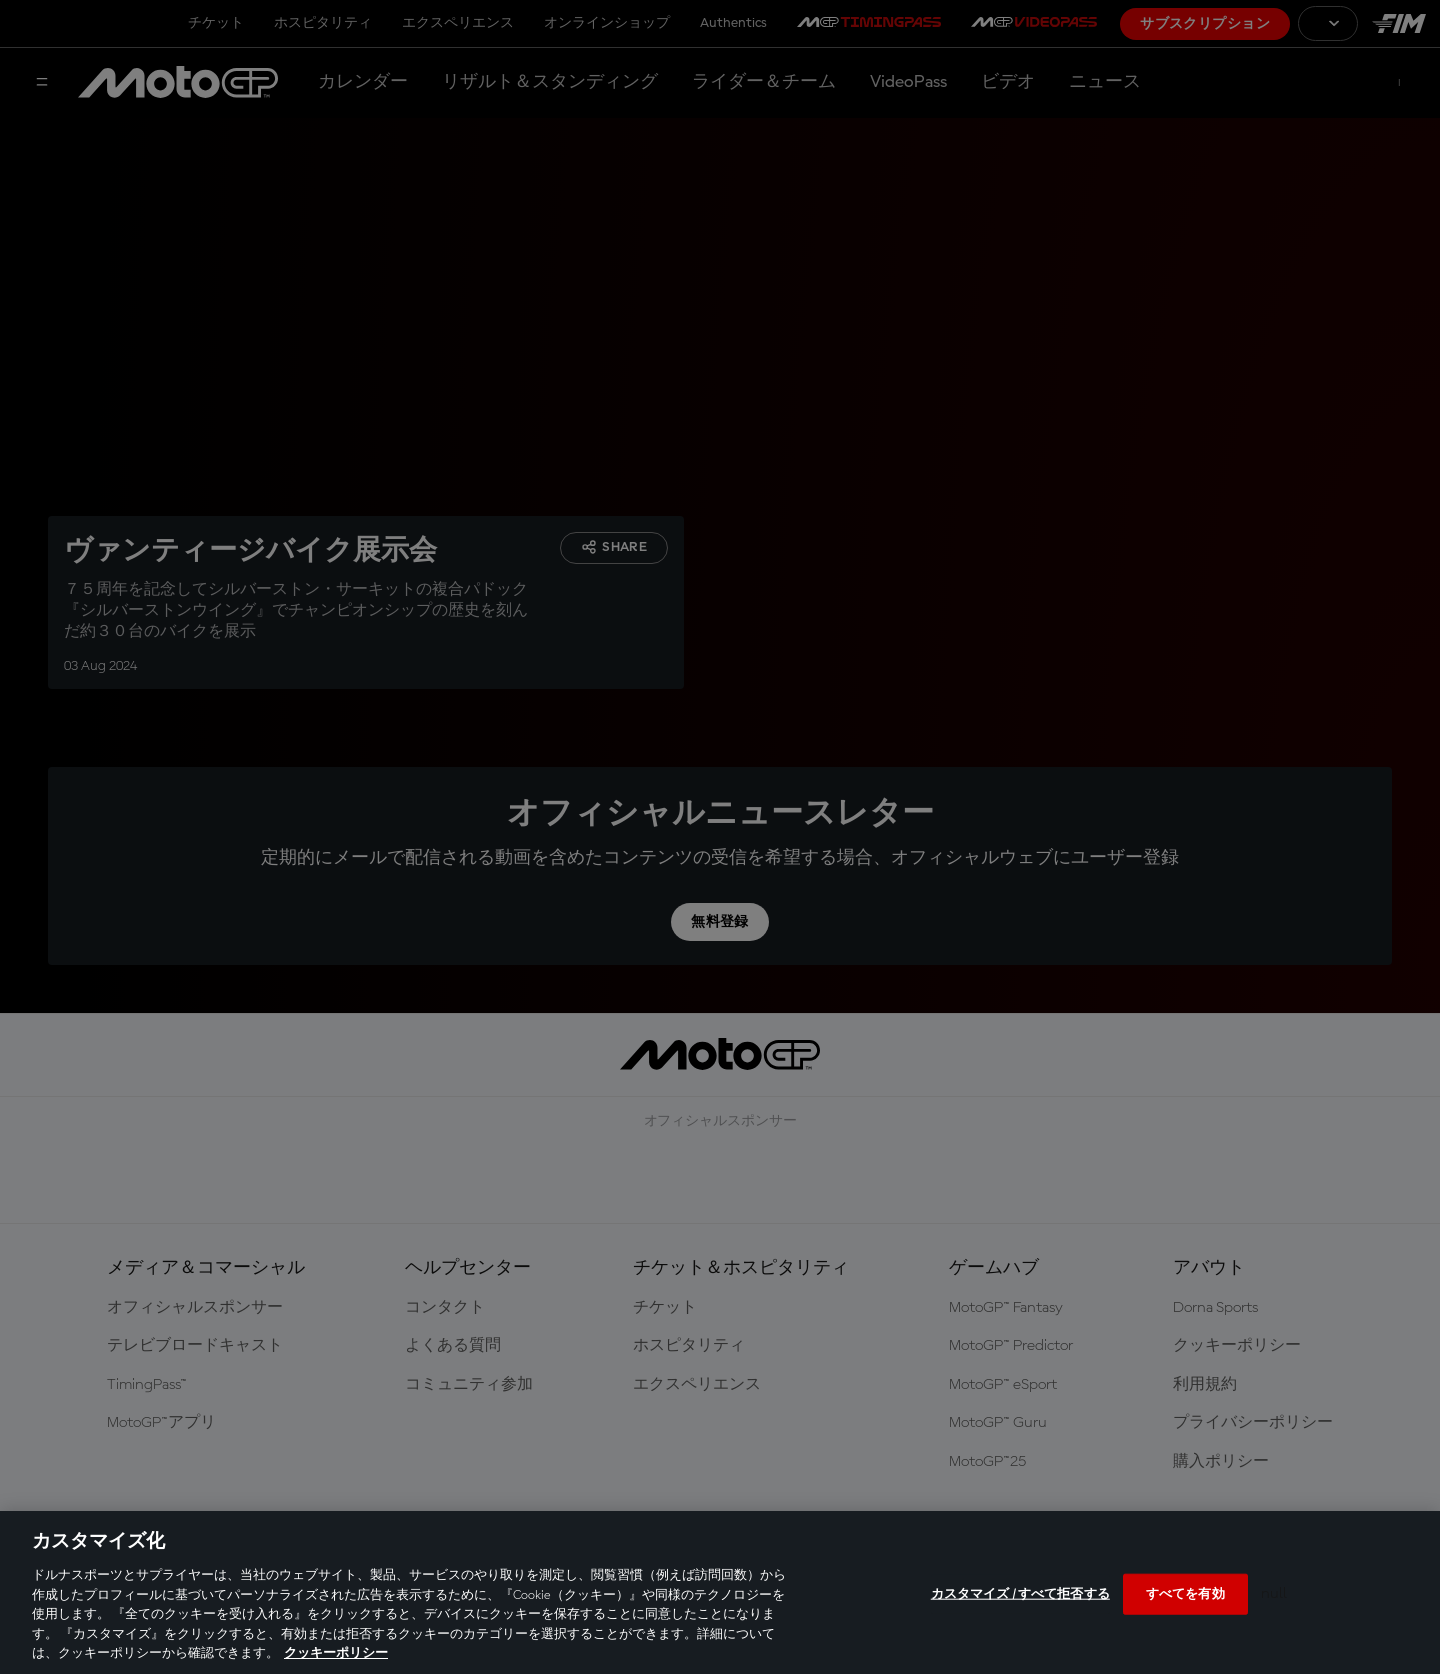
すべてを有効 (1185, 1593)
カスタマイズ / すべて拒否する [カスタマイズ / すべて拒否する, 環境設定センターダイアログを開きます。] (1020, 1593)
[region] (720, 1592)
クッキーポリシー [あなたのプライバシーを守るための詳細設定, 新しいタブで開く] (336, 1653)
